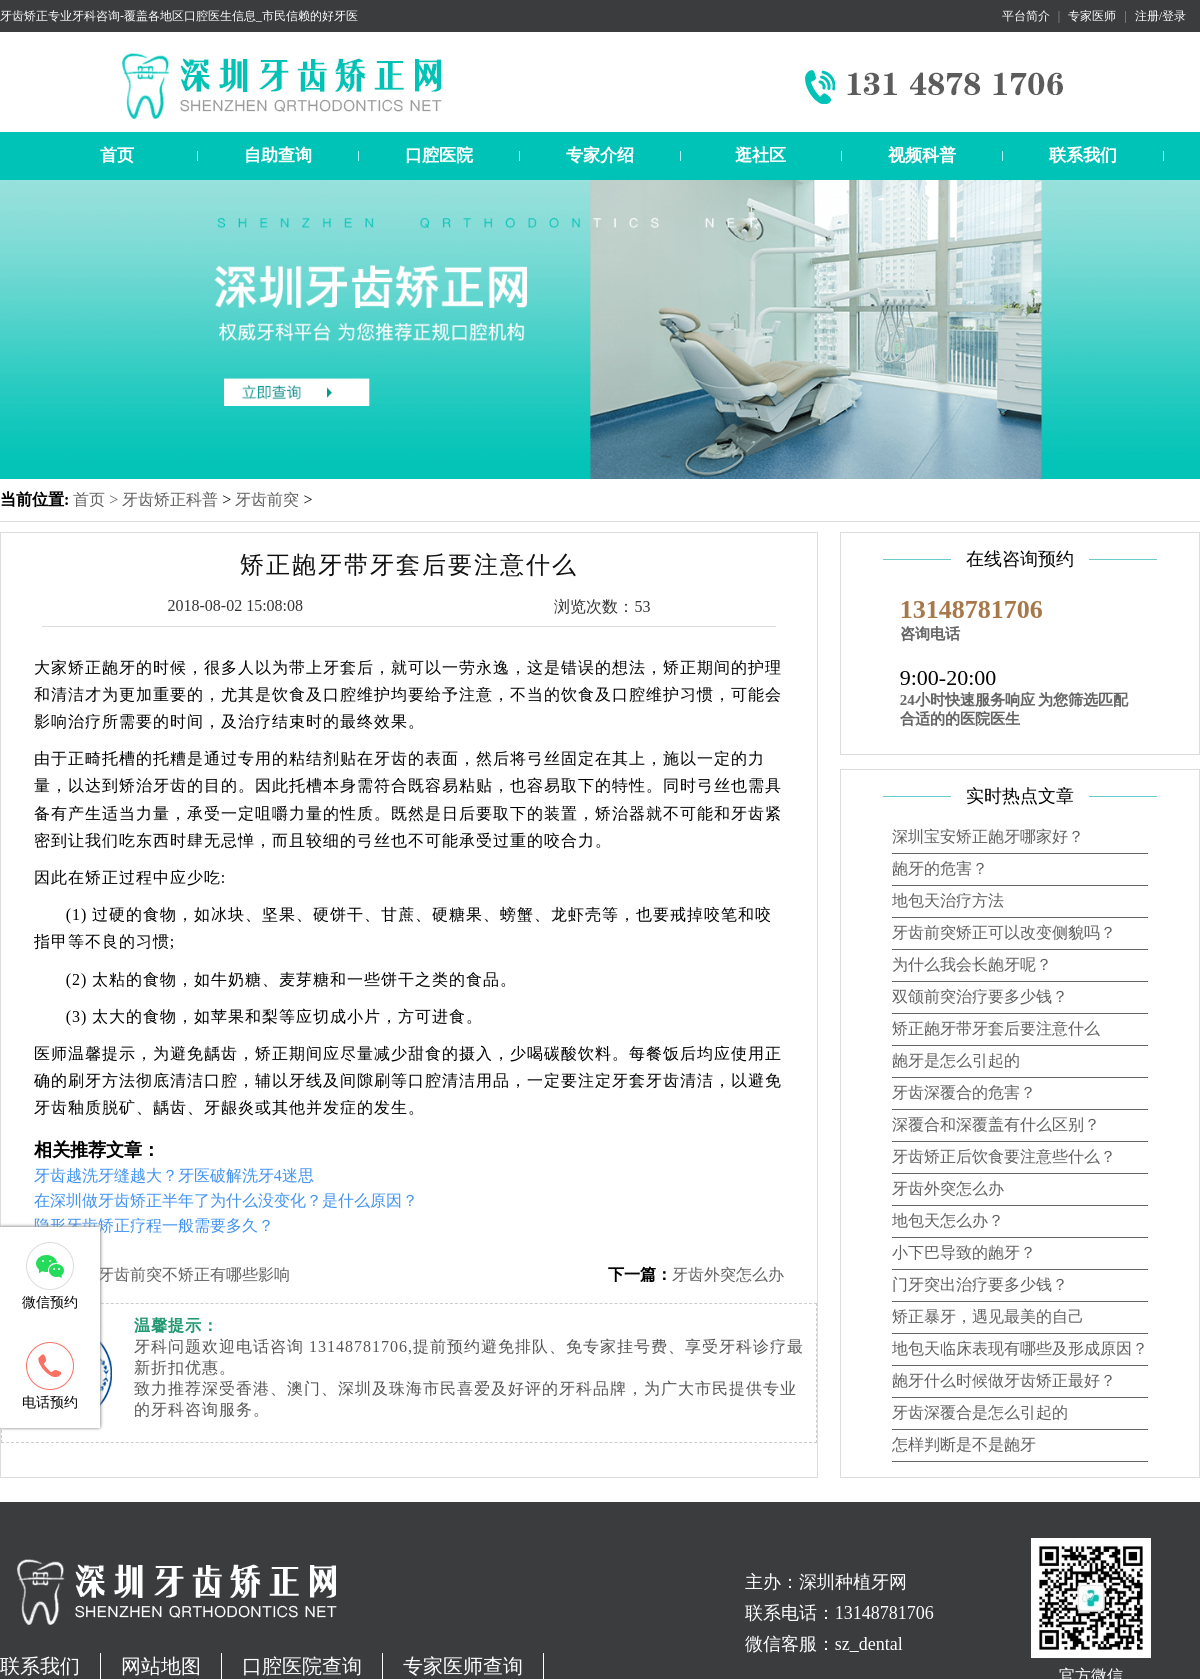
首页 (117, 155)
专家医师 (1092, 16)
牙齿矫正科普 (170, 499)
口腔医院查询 (302, 1666)
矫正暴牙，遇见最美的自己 (988, 1316)
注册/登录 (1160, 16)
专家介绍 (600, 155)
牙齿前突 (267, 499)
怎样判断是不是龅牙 (964, 1444)
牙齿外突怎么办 (728, 1274)
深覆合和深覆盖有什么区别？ (996, 1124)
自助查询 (278, 155)
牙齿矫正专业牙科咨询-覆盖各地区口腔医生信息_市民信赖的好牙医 (179, 16)
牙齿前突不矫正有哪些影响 (194, 1274)
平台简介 (1026, 16)
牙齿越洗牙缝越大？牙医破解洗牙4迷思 (174, 1175)
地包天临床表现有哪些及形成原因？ (1020, 1348)
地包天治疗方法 (948, 900)
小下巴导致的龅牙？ (964, 1252)
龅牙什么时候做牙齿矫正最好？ (1004, 1380)
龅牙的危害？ (940, 868)
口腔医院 (439, 155)
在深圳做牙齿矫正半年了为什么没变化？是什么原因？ (226, 1200)
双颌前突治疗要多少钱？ (980, 996)
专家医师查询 (463, 1666)
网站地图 (161, 1666)
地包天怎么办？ (948, 1220)
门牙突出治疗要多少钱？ (980, 1284)
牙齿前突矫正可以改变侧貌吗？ (1004, 932)
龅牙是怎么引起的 (956, 1060)
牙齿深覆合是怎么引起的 (980, 1412)
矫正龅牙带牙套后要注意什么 (996, 1028)
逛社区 (760, 155)
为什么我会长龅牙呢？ (972, 964)
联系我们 (1083, 155)
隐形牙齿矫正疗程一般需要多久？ (154, 1225)
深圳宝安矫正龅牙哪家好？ (988, 836)
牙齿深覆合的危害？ (964, 1092)
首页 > (97, 499)
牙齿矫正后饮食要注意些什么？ (1004, 1156)
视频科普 (922, 155)
